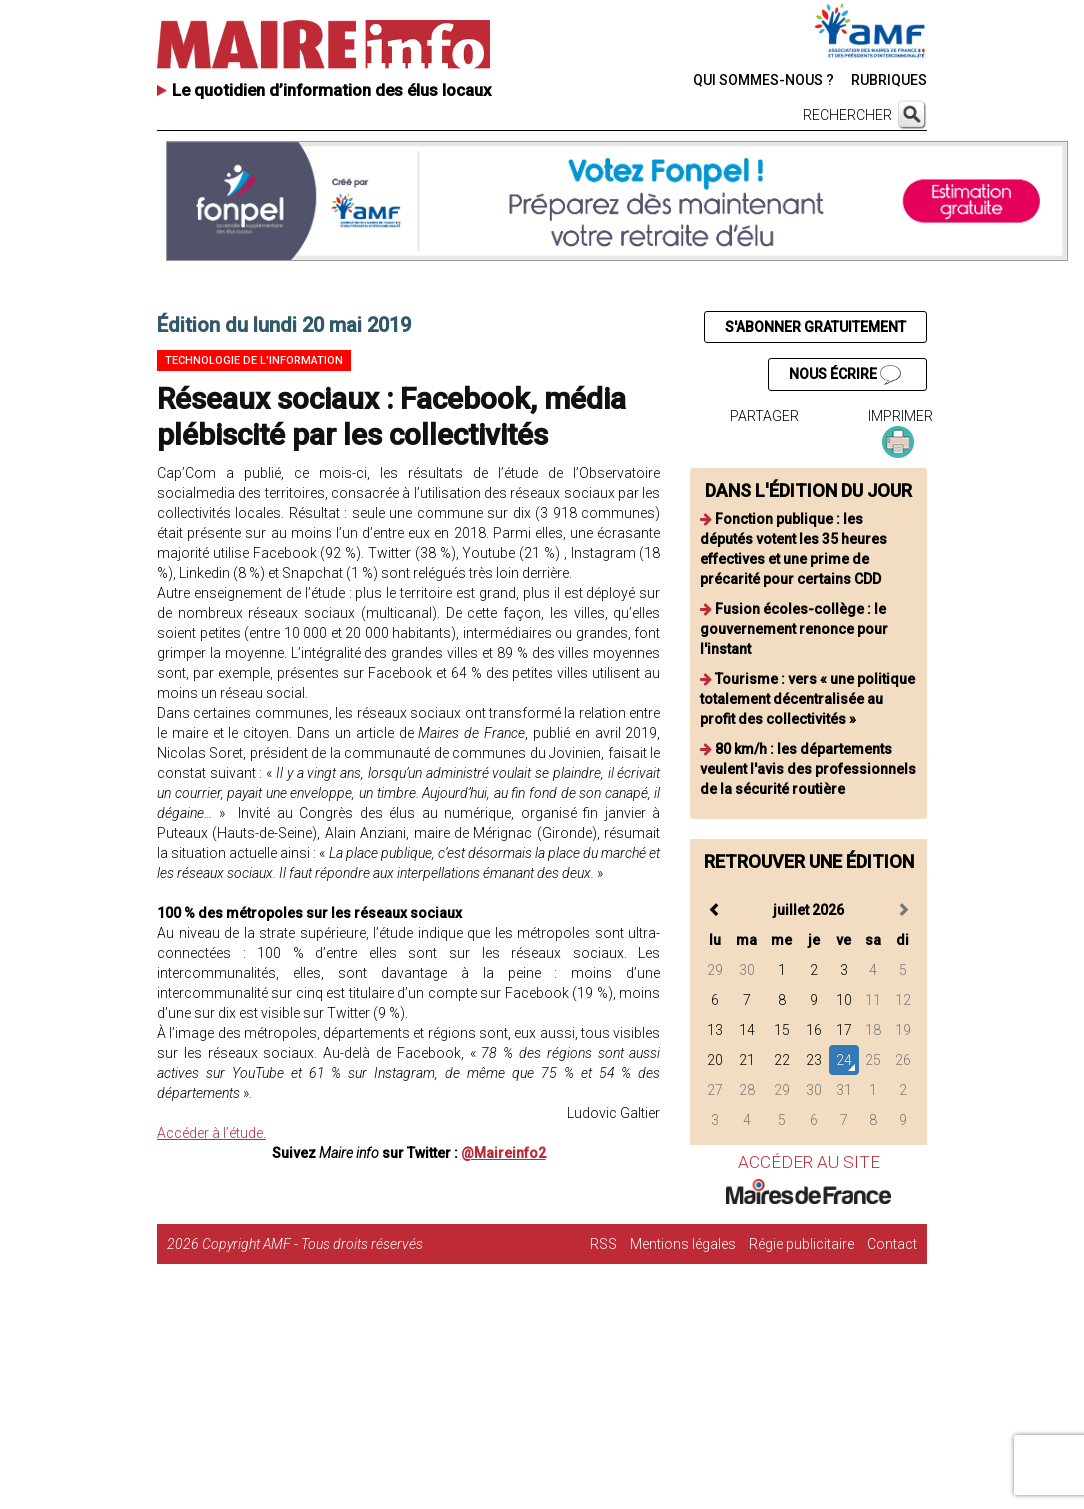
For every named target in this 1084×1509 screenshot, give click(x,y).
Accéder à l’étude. (211, 1133)
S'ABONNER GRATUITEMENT (815, 327)
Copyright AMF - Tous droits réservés (312, 1244)
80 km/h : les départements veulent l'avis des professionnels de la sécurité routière (808, 769)
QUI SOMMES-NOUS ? (763, 80)
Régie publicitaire (801, 1244)
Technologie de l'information (254, 360)
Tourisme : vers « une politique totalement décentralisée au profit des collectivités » (807, 699)
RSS (603, 1244)
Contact (892, 1244)
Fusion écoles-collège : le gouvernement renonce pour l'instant (794, 629)
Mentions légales (683, 1244)
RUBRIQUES (889, 80)
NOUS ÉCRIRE (845, 375)
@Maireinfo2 (503, 1153)
